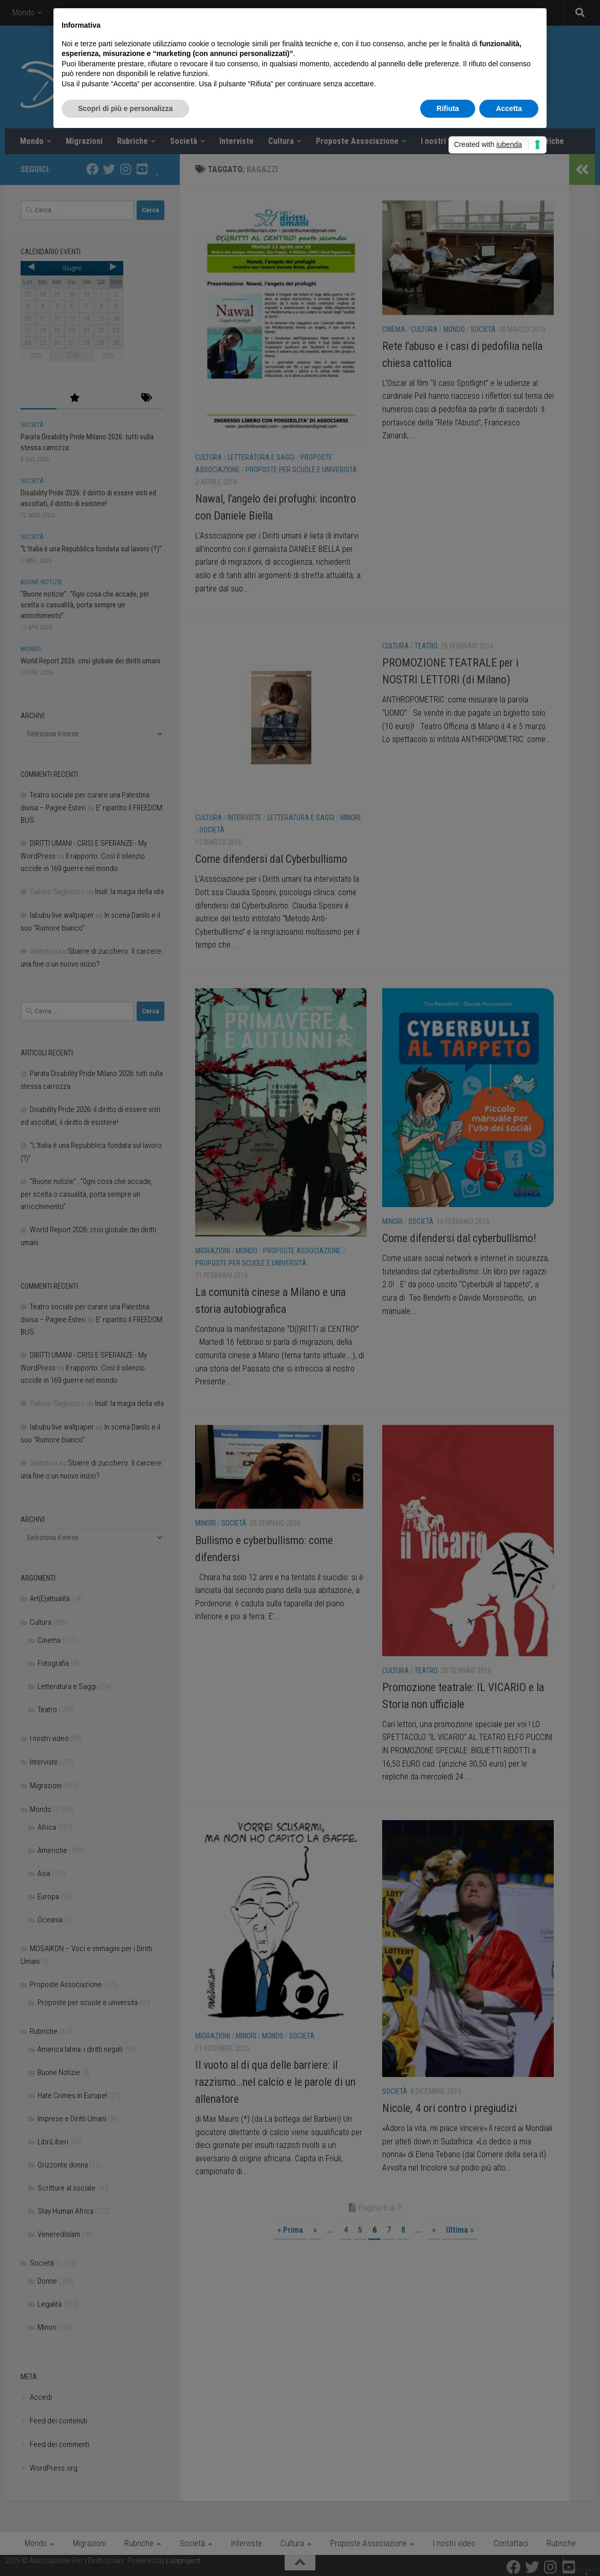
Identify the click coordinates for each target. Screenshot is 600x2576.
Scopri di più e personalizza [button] (125, 108)
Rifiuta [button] (448, 108)
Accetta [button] (509, 108)
